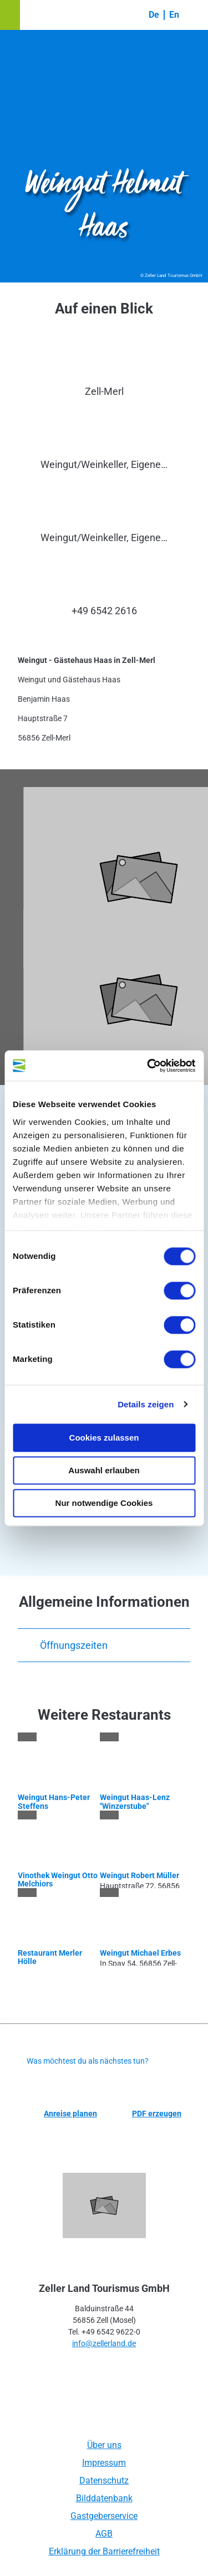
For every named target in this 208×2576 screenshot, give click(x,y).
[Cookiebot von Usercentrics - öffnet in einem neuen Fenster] (148, 1065)
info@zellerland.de (104, 2343)
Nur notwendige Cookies (104, 1503)
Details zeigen (146, 1404)
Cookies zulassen (104, 1437)
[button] (10, 15)
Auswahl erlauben (103, 1470)
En (174, 14)
